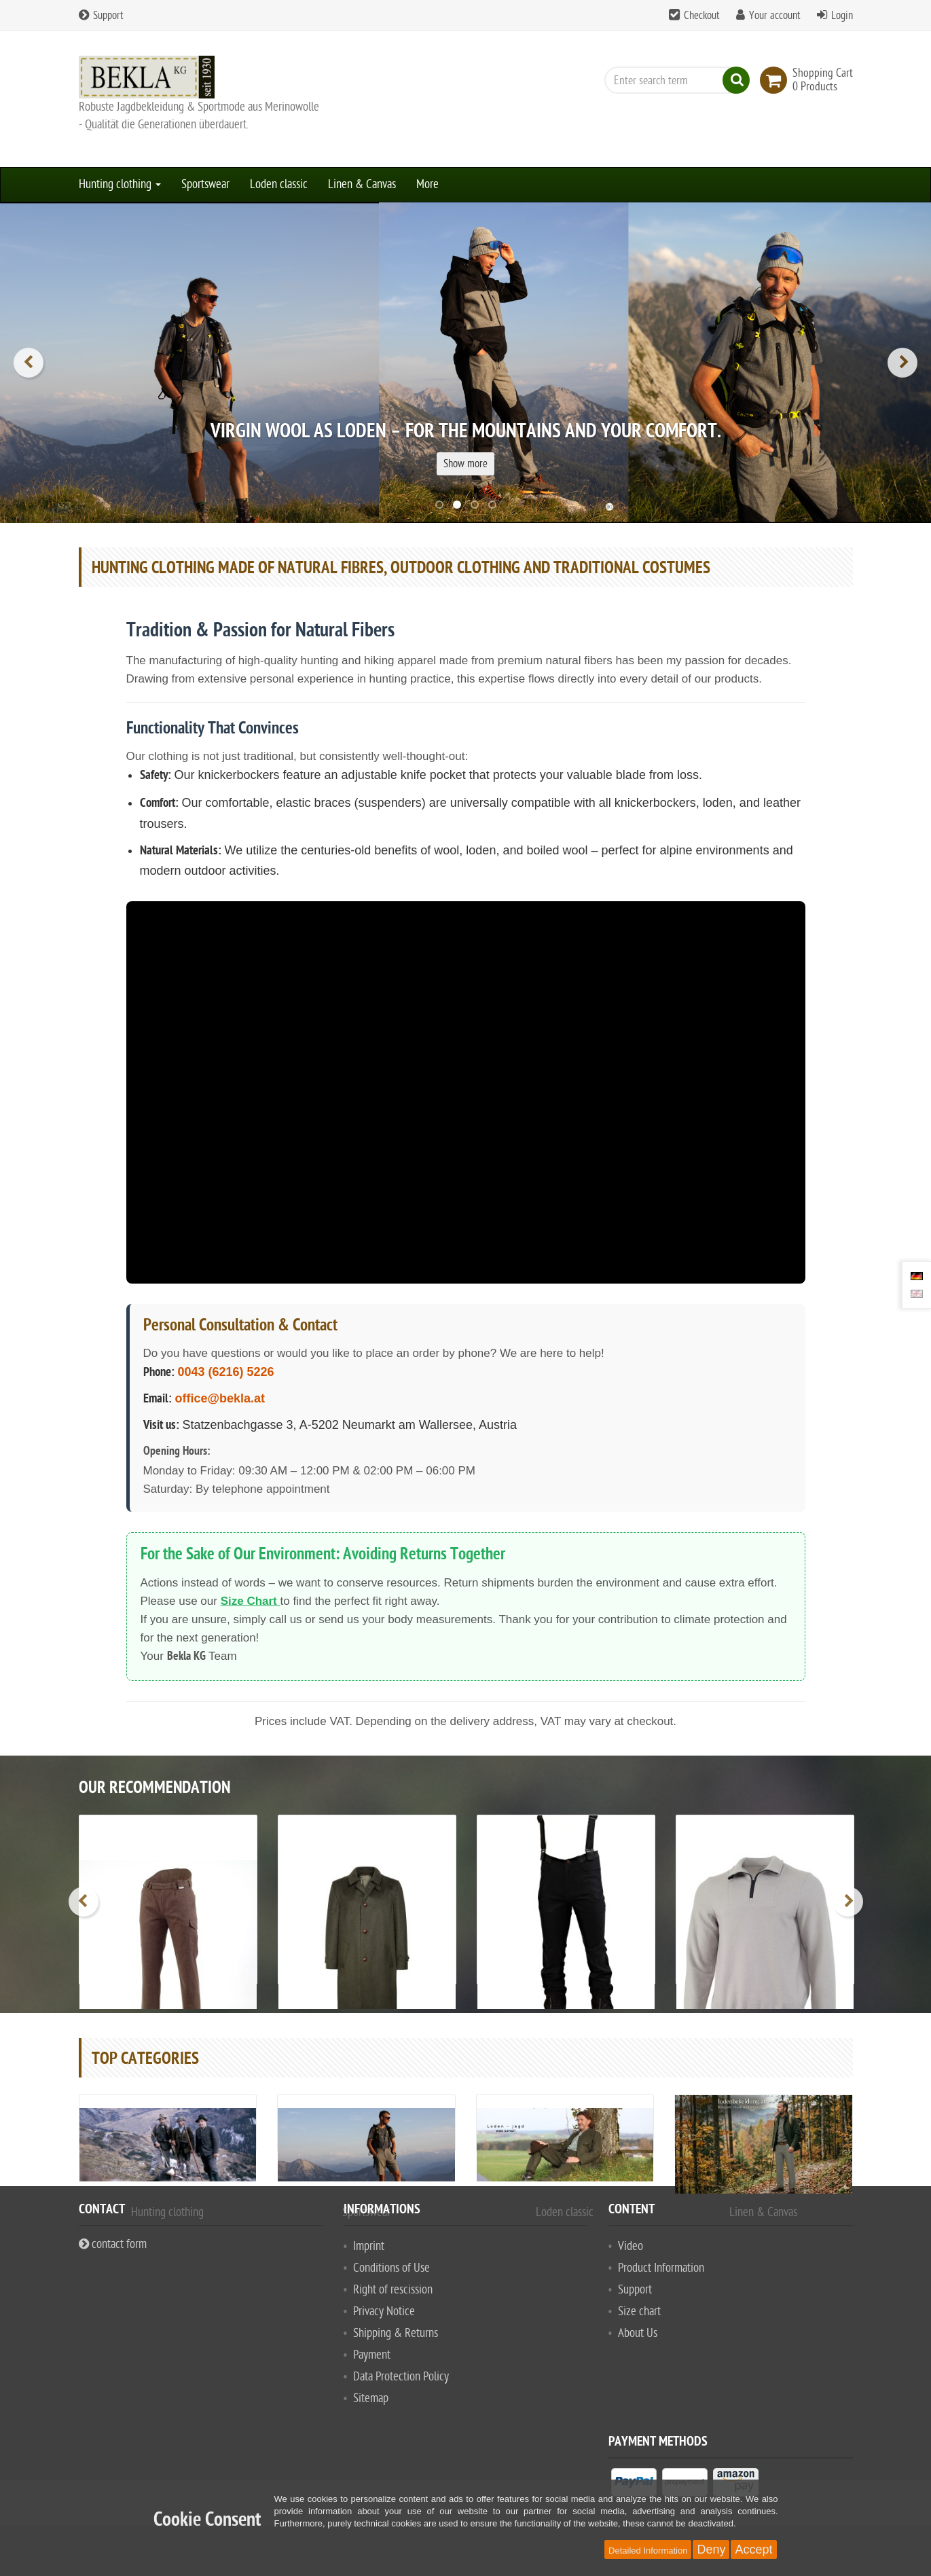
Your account (775, 16)
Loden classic (279, 184)
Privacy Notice (384, 2311)
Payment (371, 2355)
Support (101, 16)
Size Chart (250, 1601)
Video (630, 2246)
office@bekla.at (220, 1398)
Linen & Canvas (362, 184)
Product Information (661, 2268)
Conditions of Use (391, 2268)
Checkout (702, 16)
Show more (465, 464)
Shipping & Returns (395, 2333)
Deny (711, 2549)
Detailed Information (647, 2550)
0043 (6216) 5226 (226, 1372)
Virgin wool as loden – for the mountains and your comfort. (466, 432)
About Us (637, 2333)
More (427, 184)
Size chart (639, 2311)
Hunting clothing (120, 184)
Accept (753, 2549)
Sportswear (205, 184)
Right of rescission (393, 2290)
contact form (113, 2244)
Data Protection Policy (401, 2377)
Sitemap (370, 2398)
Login (842, 16)
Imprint (368, 2246)
